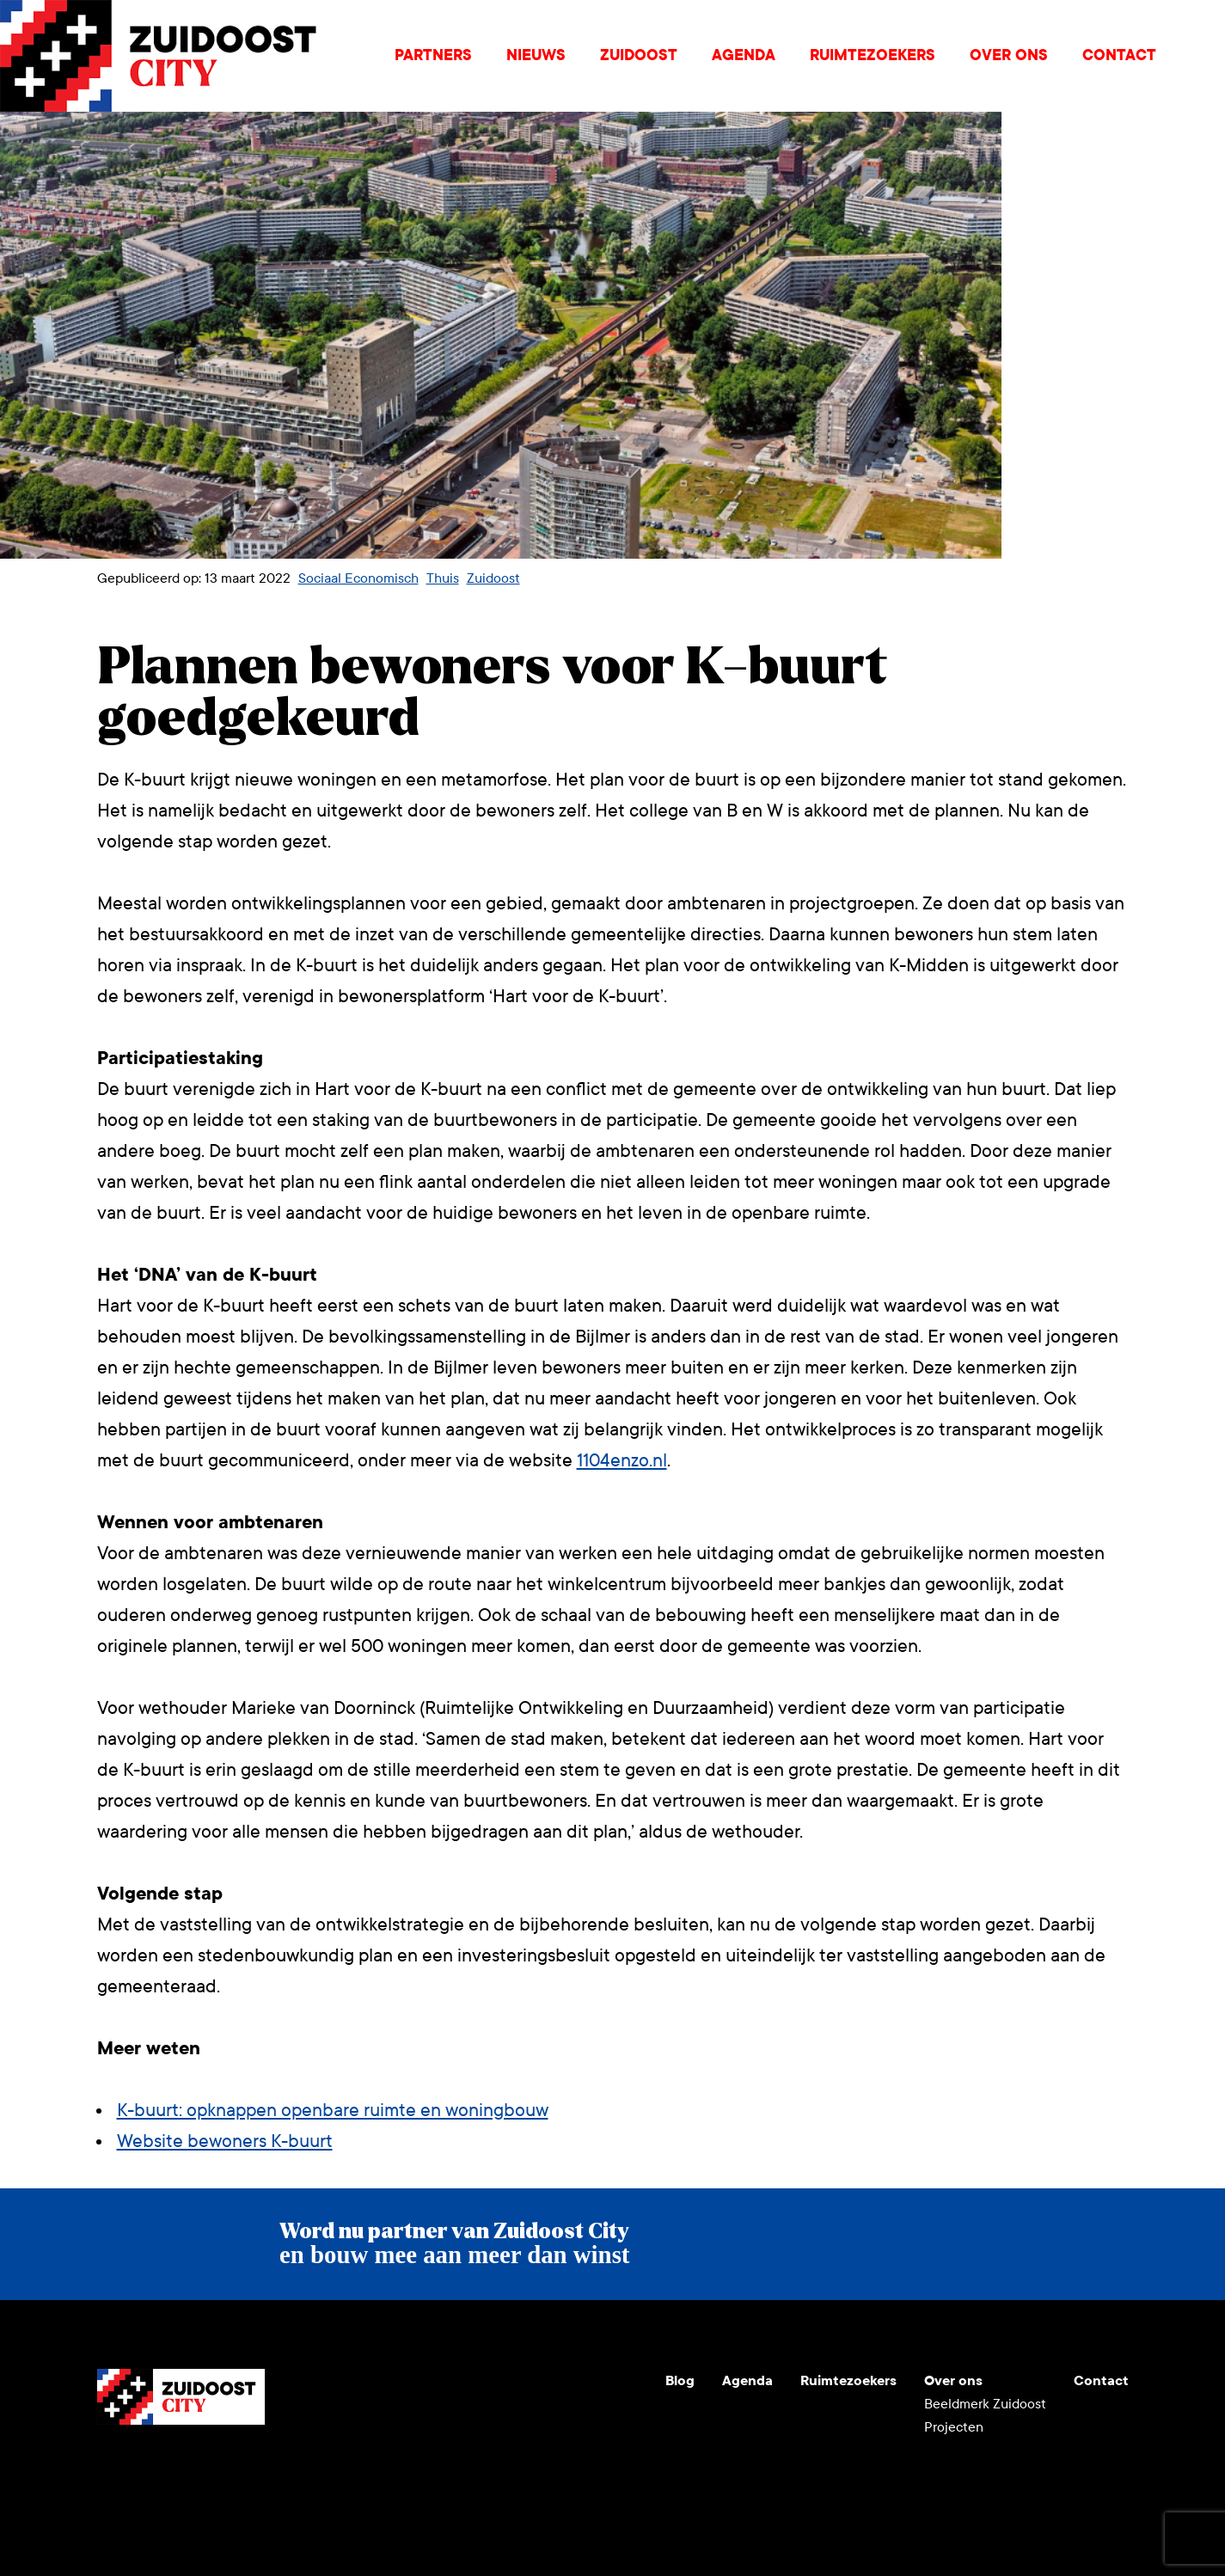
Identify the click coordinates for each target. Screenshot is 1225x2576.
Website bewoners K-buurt (225, 2141)
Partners (433, 55)
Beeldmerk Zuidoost (985, 2403)
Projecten (953, 2427)
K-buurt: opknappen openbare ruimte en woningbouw (332, 2110)
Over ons (1009, 55)
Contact (1119, 55)
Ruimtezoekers (872, 55)
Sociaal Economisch (358, 578)
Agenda (743, 55)
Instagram (152, 2466)
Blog (680, 2380)
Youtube (111, 2466)
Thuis (442, 578)
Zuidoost (638, 55)
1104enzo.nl (622, 1461)
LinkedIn (193, 2466)
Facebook (234, 2466)
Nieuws (536, 55)
